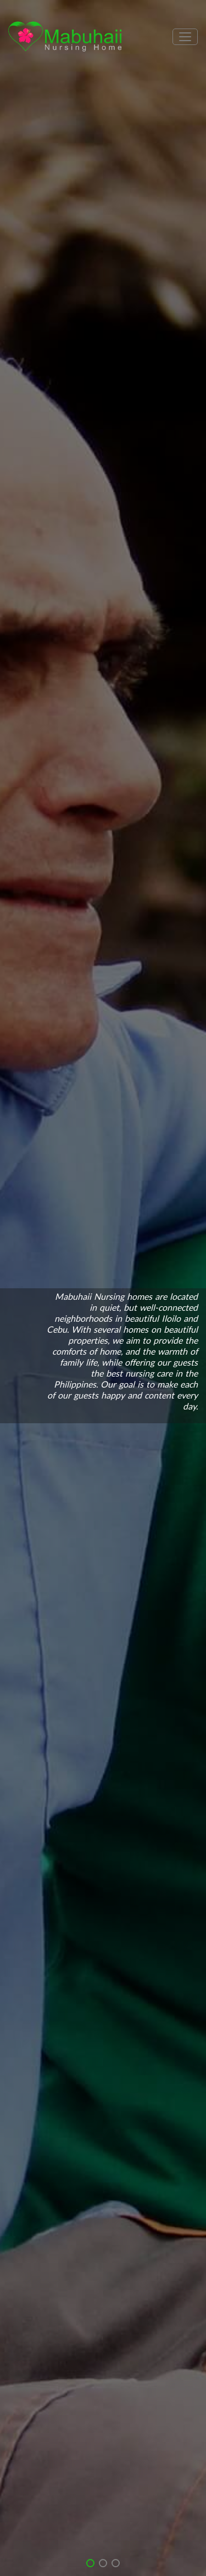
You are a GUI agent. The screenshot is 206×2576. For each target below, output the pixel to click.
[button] (90, 2563)
